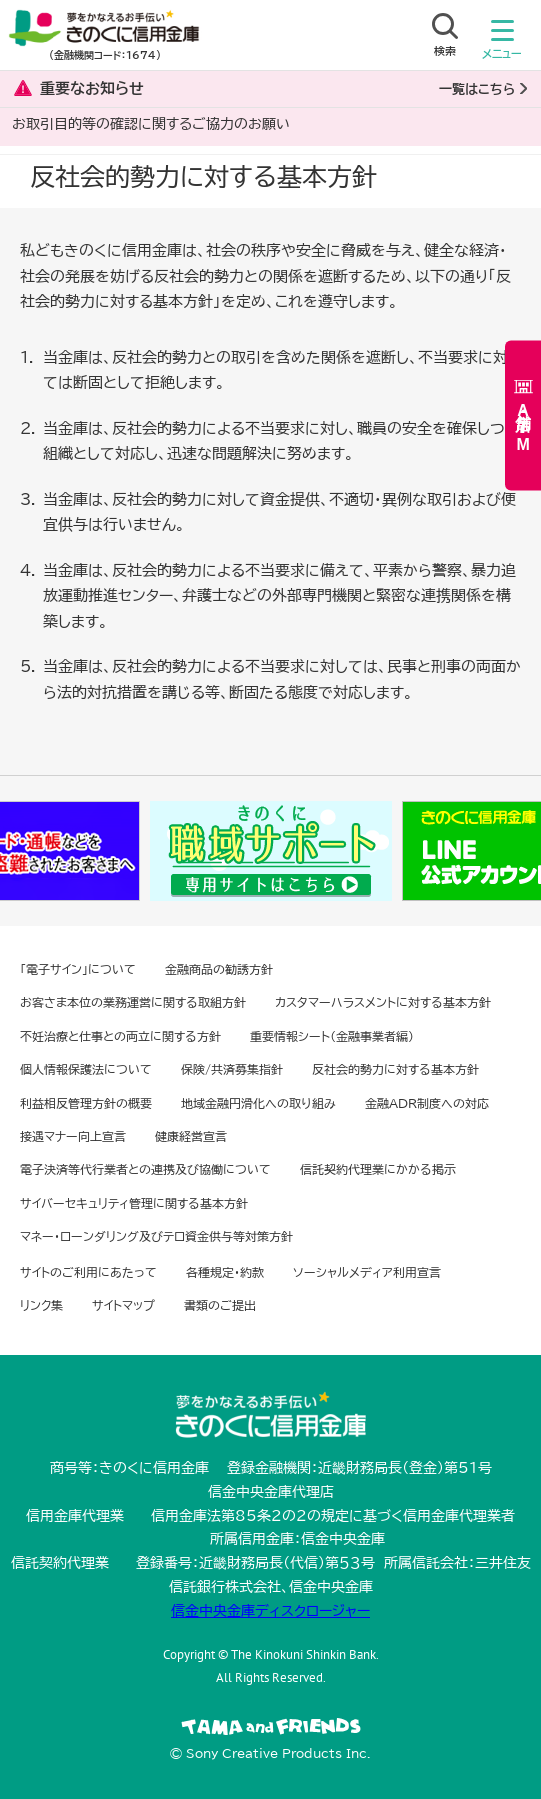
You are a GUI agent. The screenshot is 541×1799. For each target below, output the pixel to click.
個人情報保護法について (86, 1069)
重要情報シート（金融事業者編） (332, 1036)
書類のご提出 (220, 1305)
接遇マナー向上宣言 (73, 1136)
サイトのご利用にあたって (88, 1272)
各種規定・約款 (225, 1272)
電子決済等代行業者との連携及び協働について (145, 1169)
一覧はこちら (477, 89)
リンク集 (41, 1305)
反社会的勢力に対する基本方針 (395, 1069)
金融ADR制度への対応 (427, 1103)
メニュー (502, 44)
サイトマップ (123, 1305)
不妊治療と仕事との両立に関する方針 (120, 1036)
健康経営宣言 (191, 1136)
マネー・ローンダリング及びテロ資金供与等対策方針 (156, 1236)
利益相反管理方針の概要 (86, 1103)
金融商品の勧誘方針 (219, 969)
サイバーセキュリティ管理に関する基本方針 (134, 1203)
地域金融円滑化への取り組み (258, 1103)
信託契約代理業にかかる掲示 (378, 1169)
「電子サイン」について (78, 969)
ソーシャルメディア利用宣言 (367, 1272)
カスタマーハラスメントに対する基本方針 (383, 1002)
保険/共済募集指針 (232, 1069)
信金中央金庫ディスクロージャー (270, 1611)
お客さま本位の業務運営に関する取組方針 (133, 1002)
